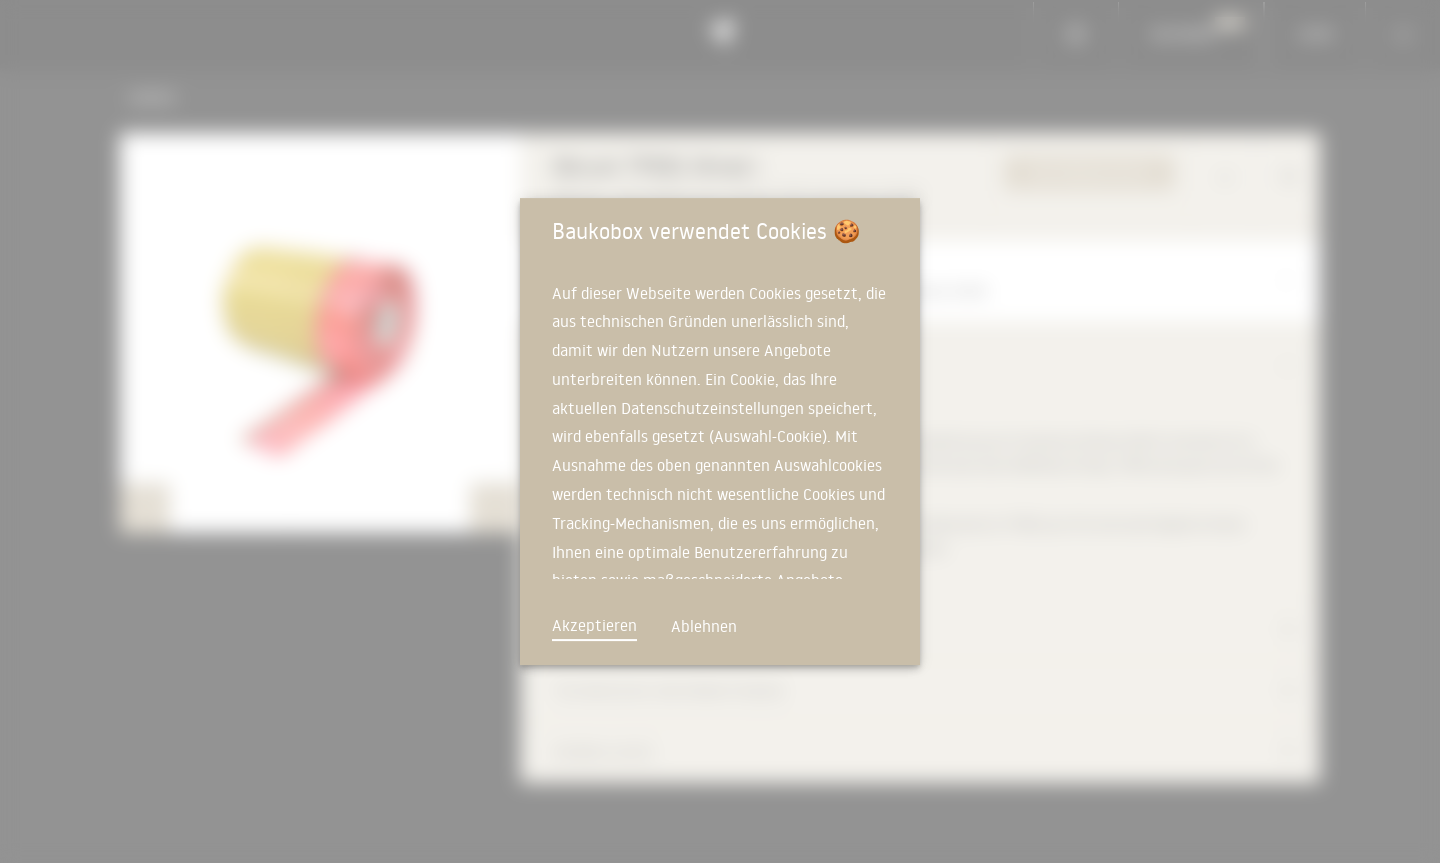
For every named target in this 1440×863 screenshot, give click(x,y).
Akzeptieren (594, 625)
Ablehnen (704, 626)
